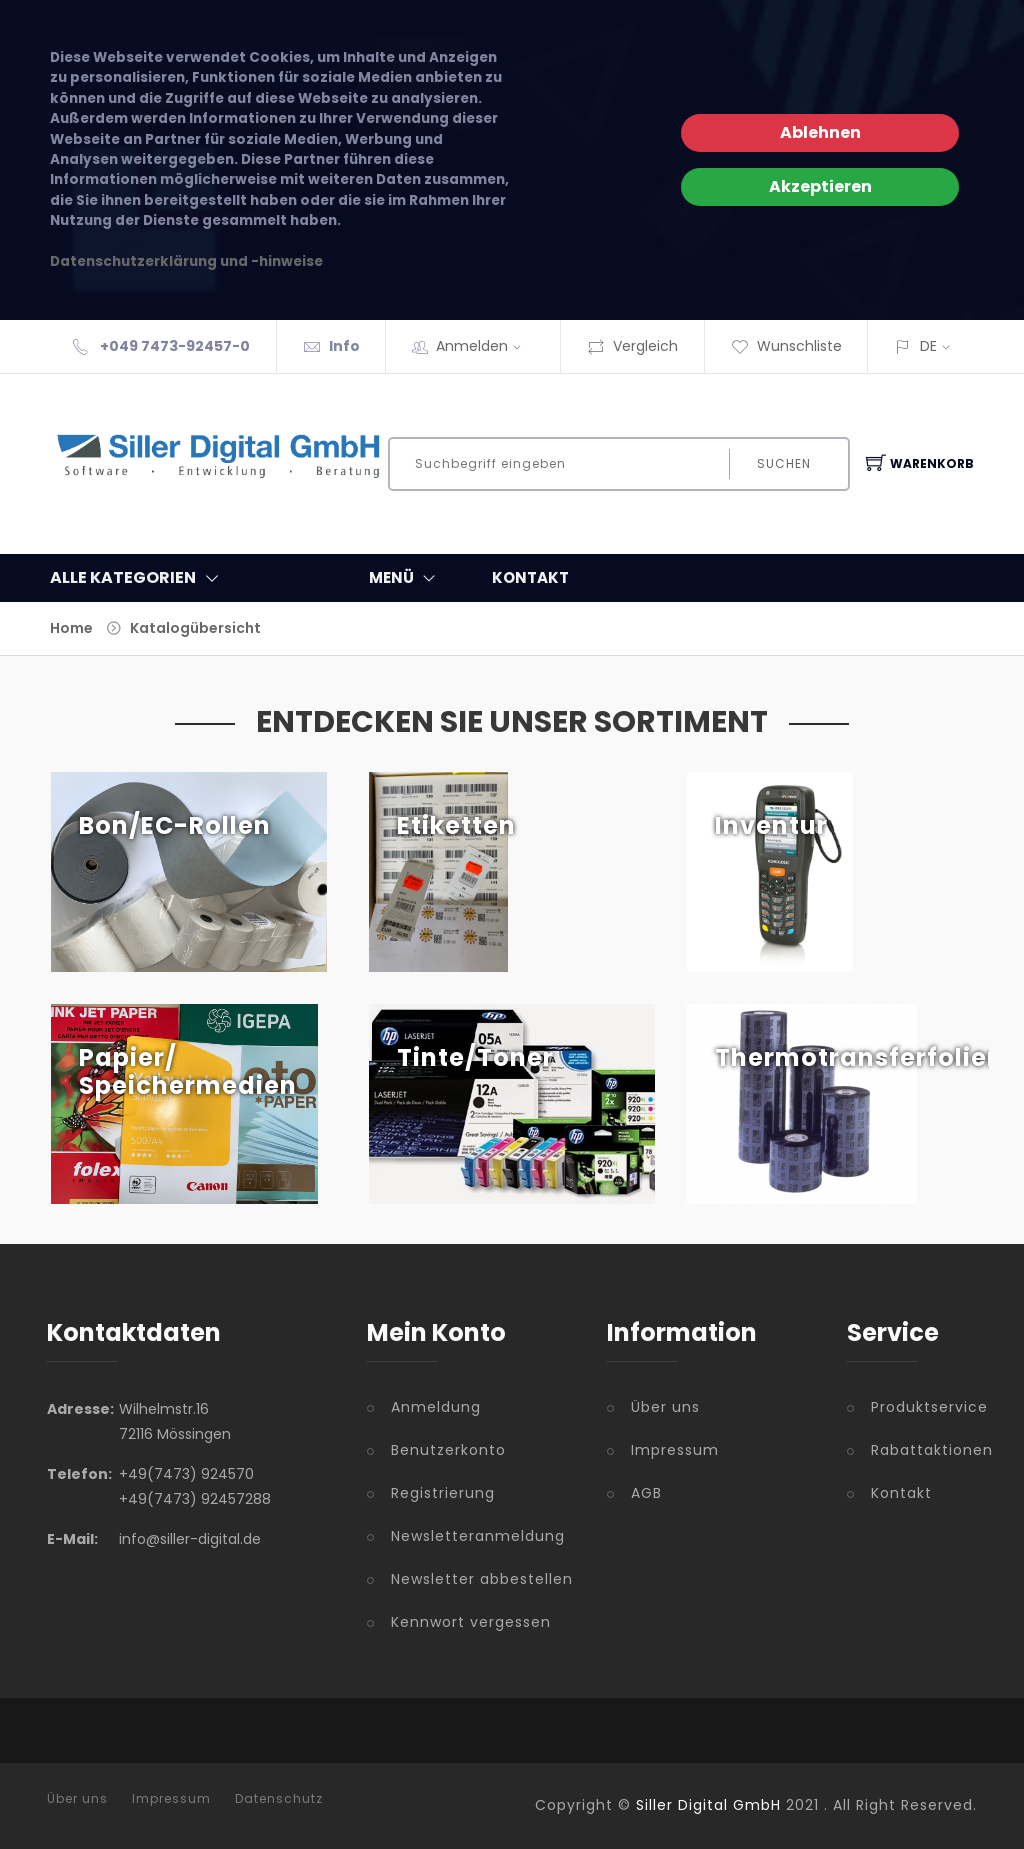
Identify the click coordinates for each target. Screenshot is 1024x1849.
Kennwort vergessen (471, 1622)
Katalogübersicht (195, 628)
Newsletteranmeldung (478, 1536)
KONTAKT (530, 577)
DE (928, 346)
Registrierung (443, 1493)
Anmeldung (436, 1407)
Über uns (665, 1407)
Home (71, 628)
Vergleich (632, 346)
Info (344, 346)
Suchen (784, 463)
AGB (646, 1493)
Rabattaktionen (924, 1450)
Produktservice (924, 1407)
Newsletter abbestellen (482, 1579)
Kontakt (901, 1493)
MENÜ (406, 578)
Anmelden (485, 346)
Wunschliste (786, 346)
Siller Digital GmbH (708, 1805)
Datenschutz (279, 1799)
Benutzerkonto (448, 1450)
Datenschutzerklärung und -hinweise (186, 261)
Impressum (675, 1450)
